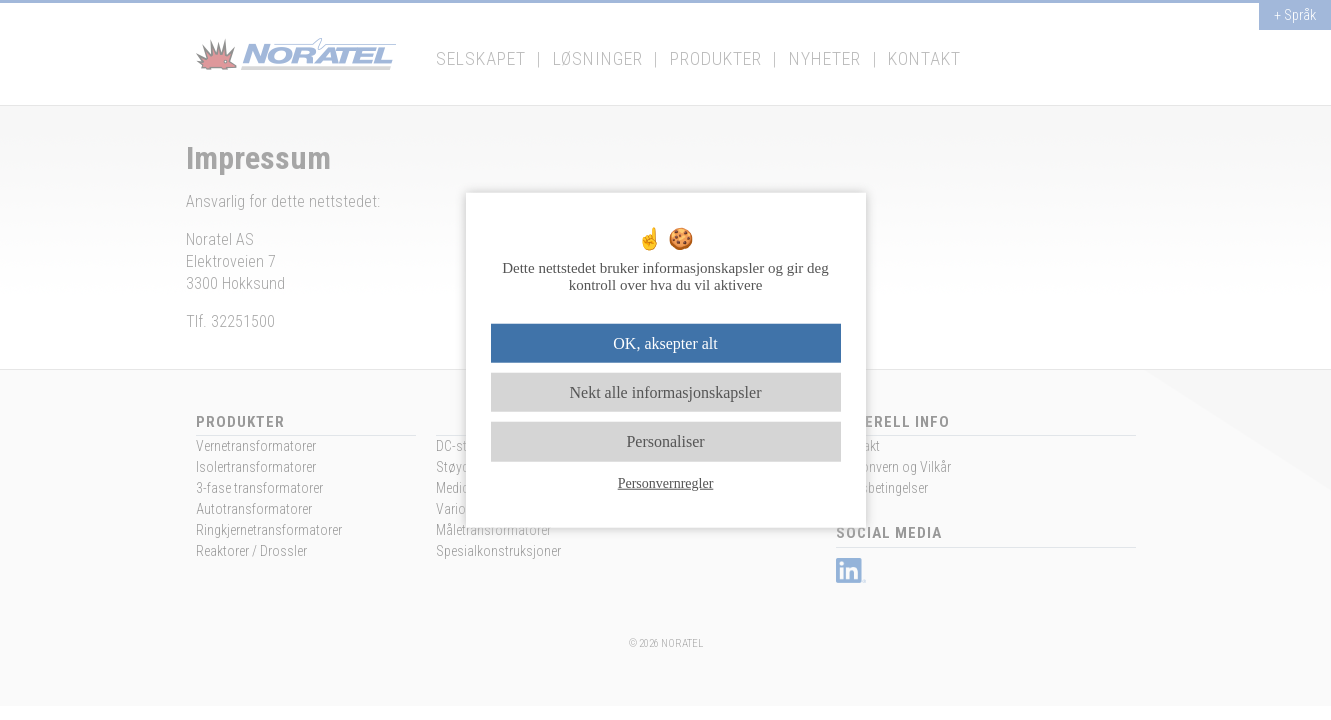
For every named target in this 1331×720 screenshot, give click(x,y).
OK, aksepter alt (665, 343)
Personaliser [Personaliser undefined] (665, 441)
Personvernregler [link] (666, 482)
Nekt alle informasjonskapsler (666, 392)
